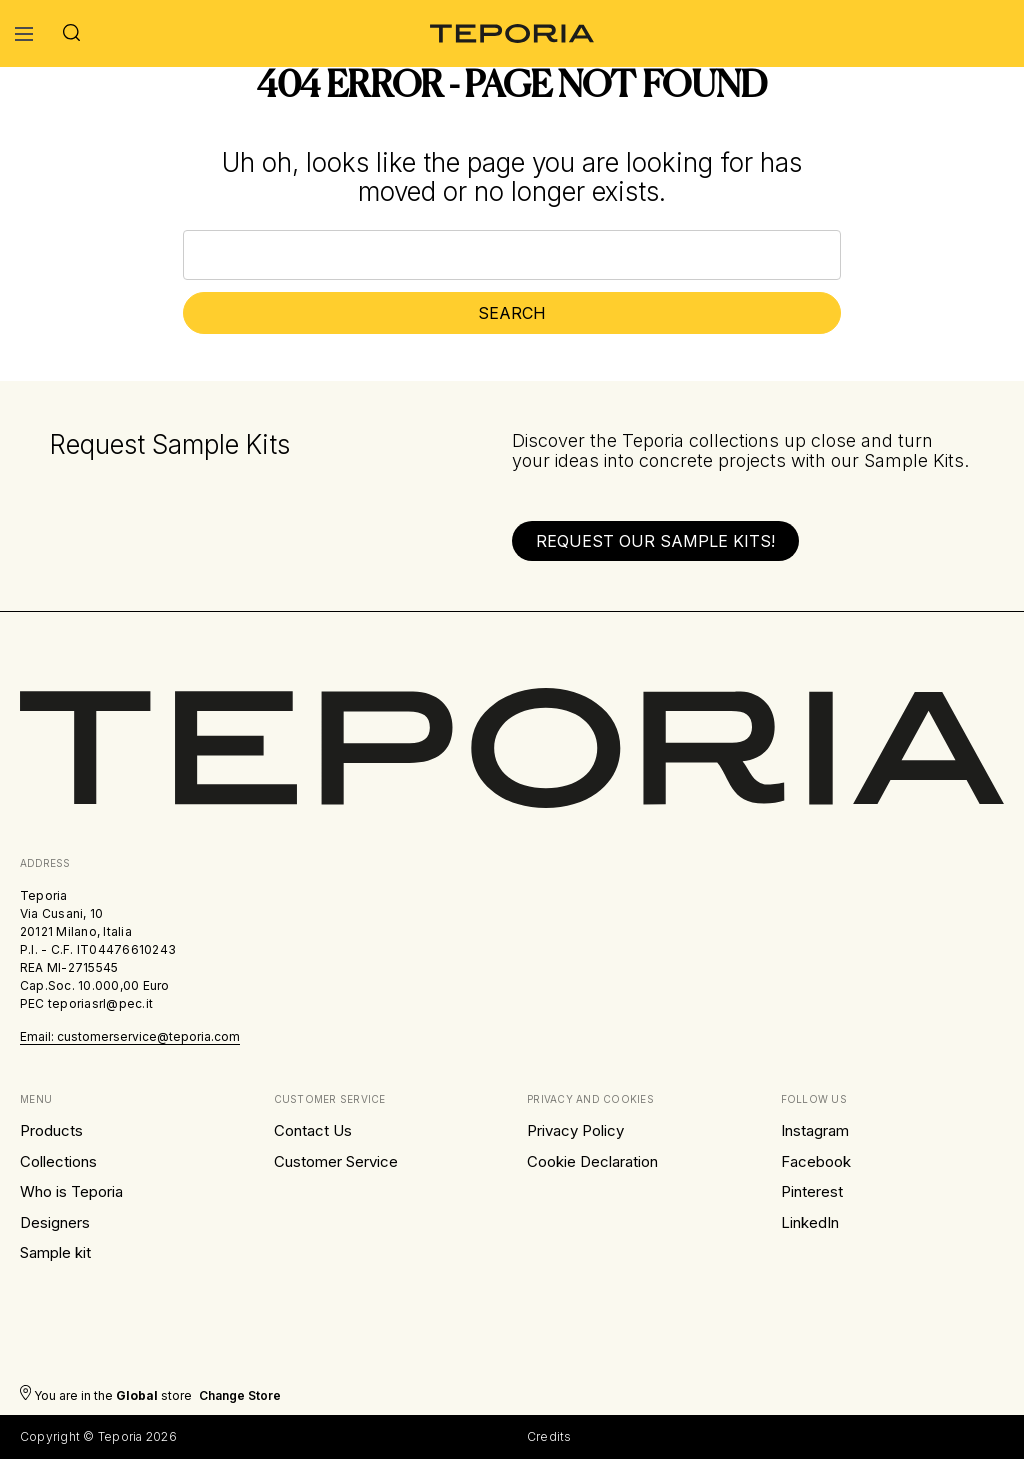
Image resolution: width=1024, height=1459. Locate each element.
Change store (240, 1395)
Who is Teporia (71, 1191)
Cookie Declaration (592, 1161)
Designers (55, 1222)
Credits (549, 1436)
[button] (655, 541)
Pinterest (812, 1191)
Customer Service (336, 1161)
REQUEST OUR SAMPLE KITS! (655, 541)
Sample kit (55, 1252)
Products (51, 1130)
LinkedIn (810, 1222)
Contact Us (313, 1130)
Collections (58, 1161)
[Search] (71, 33)
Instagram (815, 1130)
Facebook (816, 1161)
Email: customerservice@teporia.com (130, 1036)
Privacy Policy (575, 1130)
